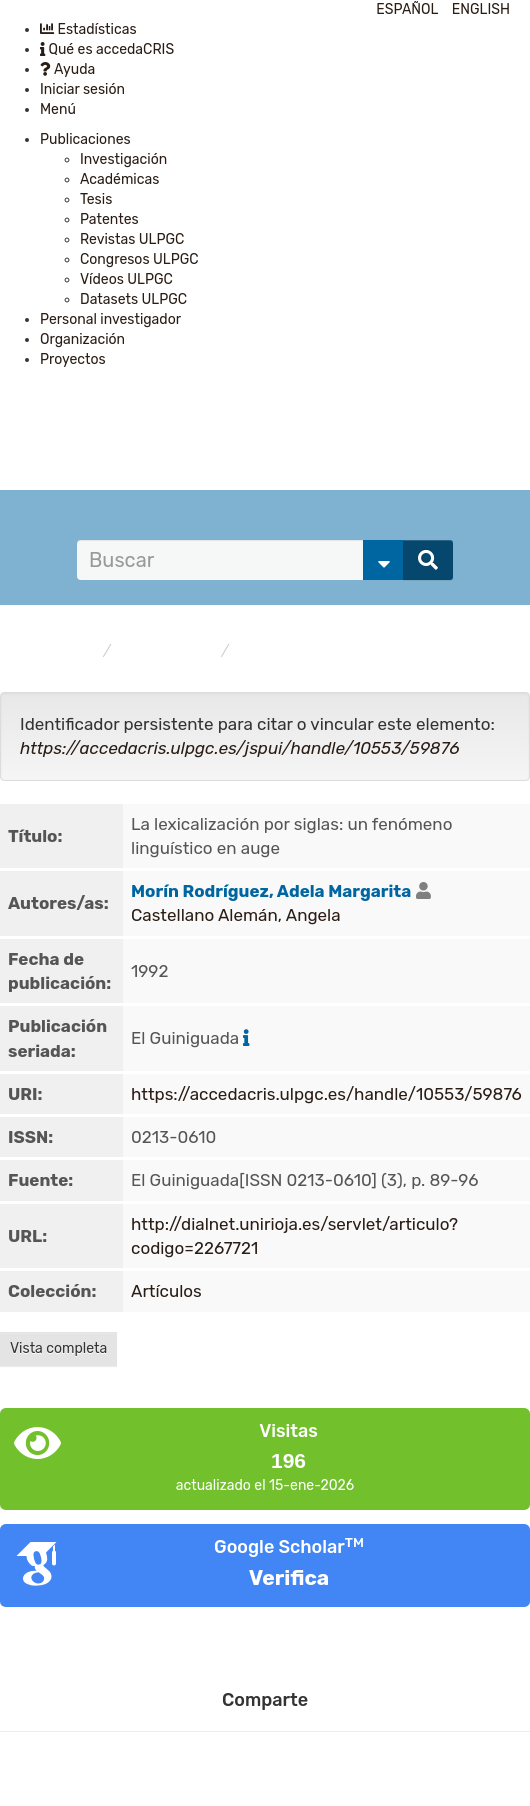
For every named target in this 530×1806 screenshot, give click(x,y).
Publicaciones (85, 139)
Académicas (119, 179)
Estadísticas (88, 29)
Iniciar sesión (82, 89)
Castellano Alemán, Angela (236, 915)
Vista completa (58, 1348)
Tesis (96, 199)
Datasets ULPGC (133, 299)
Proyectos (73, 359)
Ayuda (67, 69)
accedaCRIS (57, 651)
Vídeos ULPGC (126, 279)
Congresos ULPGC (139, 259)
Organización (82, 339)
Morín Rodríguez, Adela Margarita (271, 891)
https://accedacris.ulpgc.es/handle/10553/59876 (326, 1094)
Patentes (109, 219)
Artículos (269, 651)
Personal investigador (110, 319)
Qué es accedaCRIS (107, 49)
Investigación (123, 159)
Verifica (289, 1577)
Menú (58, 109)
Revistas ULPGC (132, 239)
